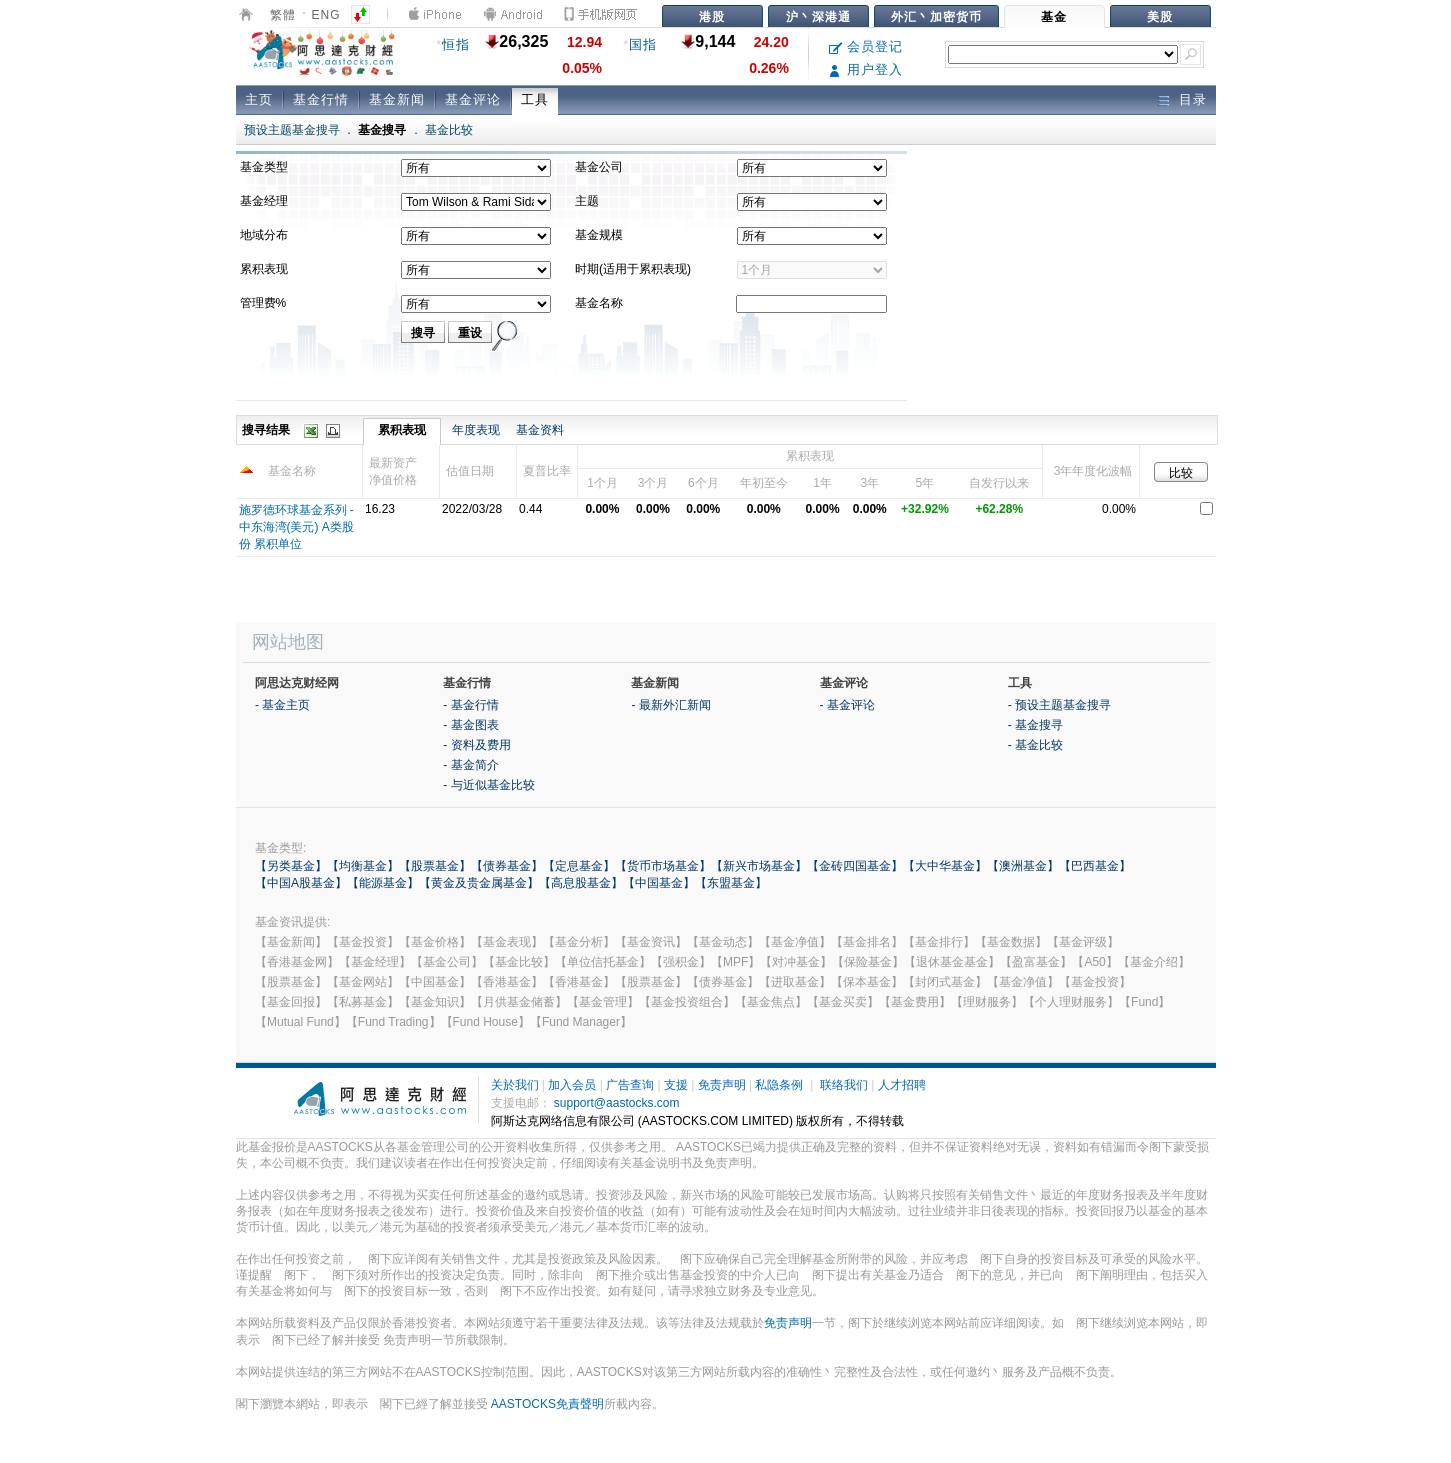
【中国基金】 (659, 883)
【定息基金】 (579, 866)
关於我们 (515, 1085)
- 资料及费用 (476, 745)
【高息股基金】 (581, 883)
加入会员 (572, 1085)
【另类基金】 (291, 866)
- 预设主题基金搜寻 (1059, 705)
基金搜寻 (382, 130)
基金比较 (449, 130)
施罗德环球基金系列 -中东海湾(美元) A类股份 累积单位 (296, 527)
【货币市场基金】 (663, 866)
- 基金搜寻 (1035, 725)
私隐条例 (779, 1085)
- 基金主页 (282, 705)
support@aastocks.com (617, 1103)
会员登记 (866, 46)
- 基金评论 (847, 705)
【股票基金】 (435, 866)
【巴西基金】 (1095, 866)
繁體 (283, 15)
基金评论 (473, 99)
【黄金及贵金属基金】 (479, 883)
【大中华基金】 (945, 866)
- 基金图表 (470, 725)
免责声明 (722, 1085)
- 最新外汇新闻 (670, 705)
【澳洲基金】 (1023, 866)
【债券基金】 (507, 866)
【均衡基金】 (363, 866)
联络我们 (844, 1085)
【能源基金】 (383, 883)
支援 (676, 1085)
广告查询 (630, 1085)
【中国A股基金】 (301, 883)
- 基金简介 (470, 765)
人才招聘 (902, 1085)
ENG (326, 15)
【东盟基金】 (731, 883)
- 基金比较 (1035, 745)
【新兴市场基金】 (759, 866)
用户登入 (866, 69)
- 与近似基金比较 (488, 785)
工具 (535, 99)
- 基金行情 (470, 705)
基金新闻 (397, 99)
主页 (259, 99)
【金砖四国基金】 (855, 866)
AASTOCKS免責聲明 (547, 1404)
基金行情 (321, 99)
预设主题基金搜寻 (292, 130)
